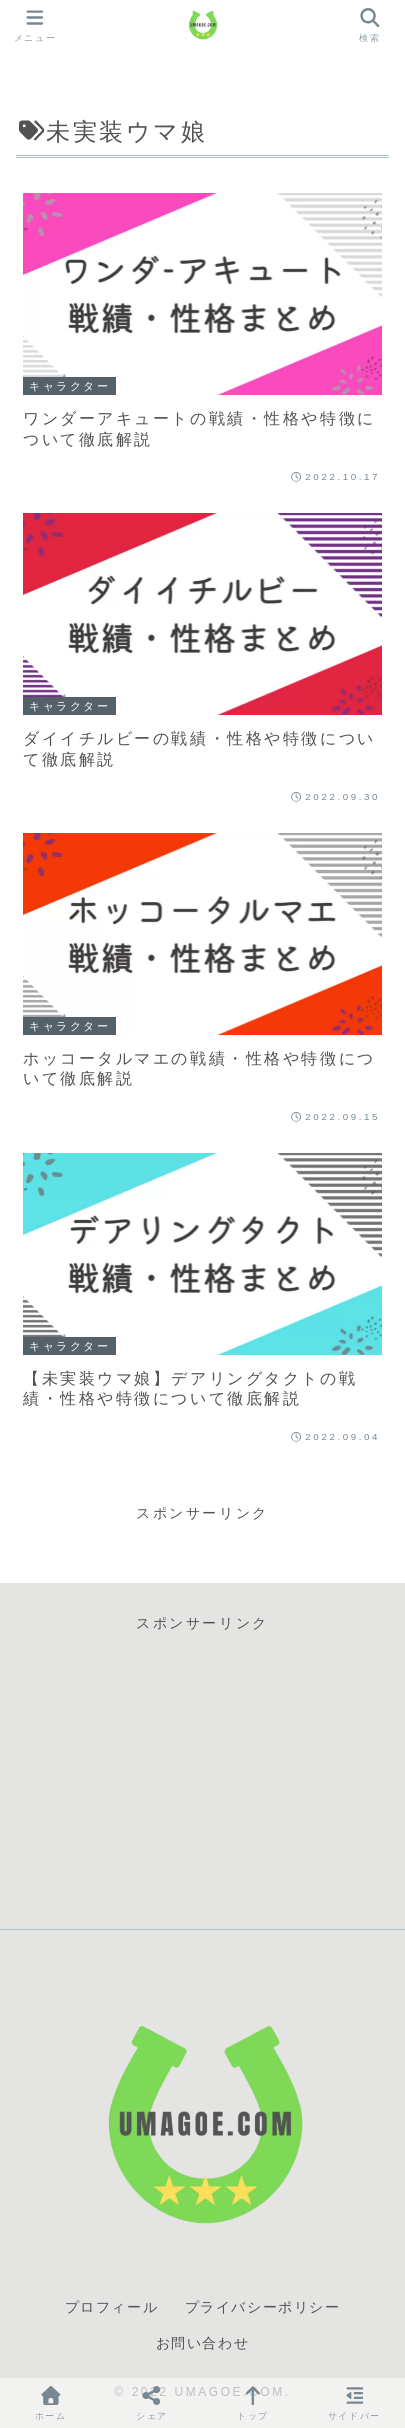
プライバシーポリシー (263, 2307)
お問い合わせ (203, 2343)
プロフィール (112, 2307)
